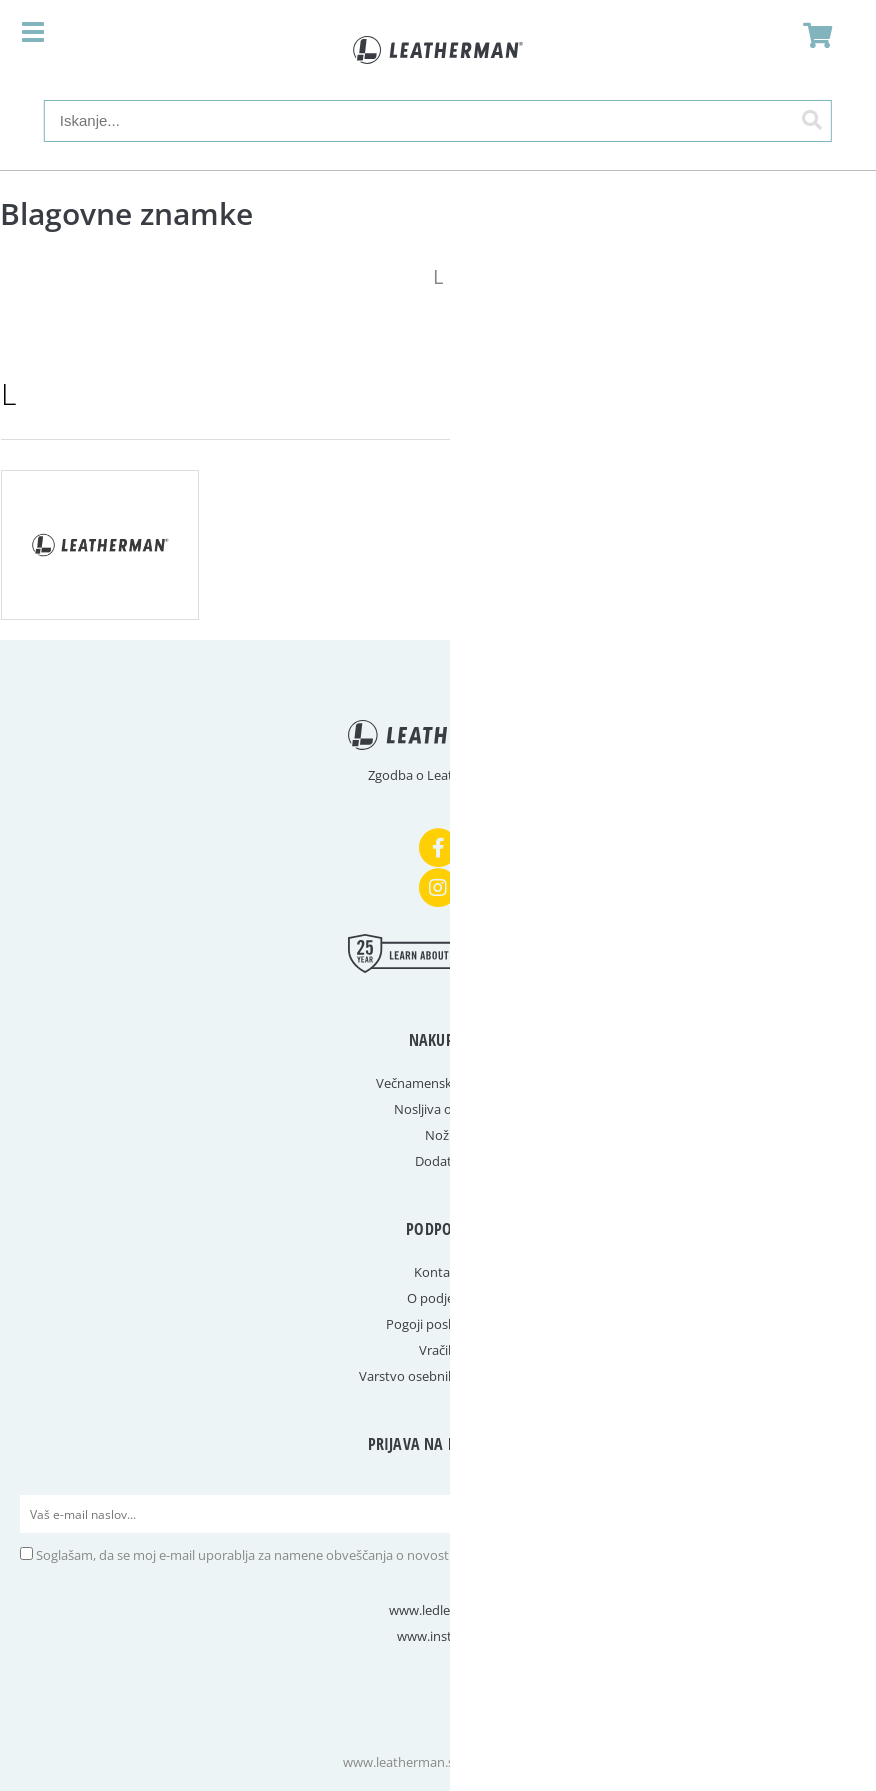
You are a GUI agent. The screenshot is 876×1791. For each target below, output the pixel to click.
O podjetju (438, 1298)
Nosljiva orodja (438, 1109)
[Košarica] (812, 35)
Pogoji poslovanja (438, 1324)
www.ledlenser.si (438, 1610)
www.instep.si (438, 1636)
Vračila (438, 1350)
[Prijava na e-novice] (837, 1514)
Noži (438, 1135)
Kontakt (438, 1272)
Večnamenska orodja (438, 1083)
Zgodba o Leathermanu (438, 775)
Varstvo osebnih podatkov (438, 1376)
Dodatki (438, 1161)
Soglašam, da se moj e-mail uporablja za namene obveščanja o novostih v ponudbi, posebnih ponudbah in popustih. (381, 1555)
